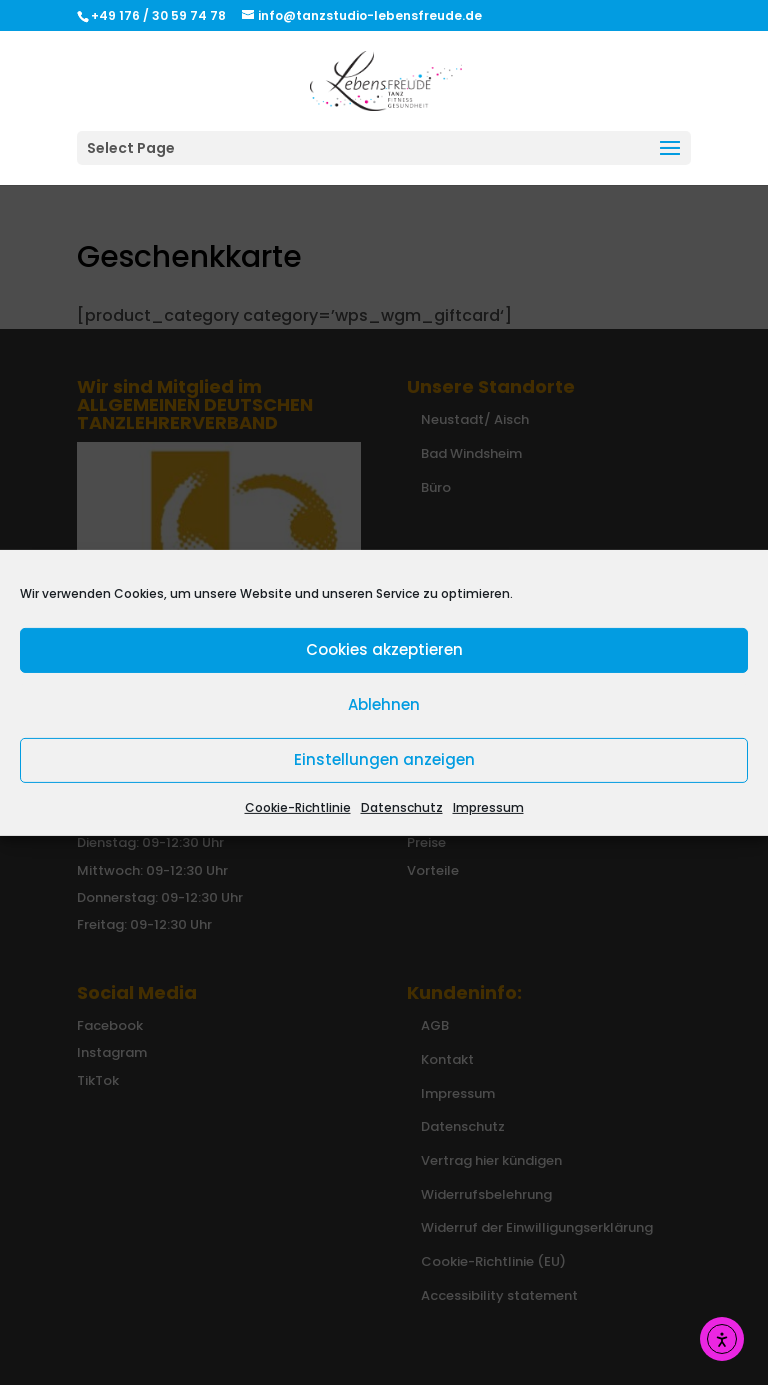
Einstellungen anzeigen (384, 759)
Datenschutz (402, 806)
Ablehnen (384, 704)
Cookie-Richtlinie (298, 806)
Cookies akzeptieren (384, 649)
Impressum (488, 806)
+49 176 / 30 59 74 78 (160, 15)
